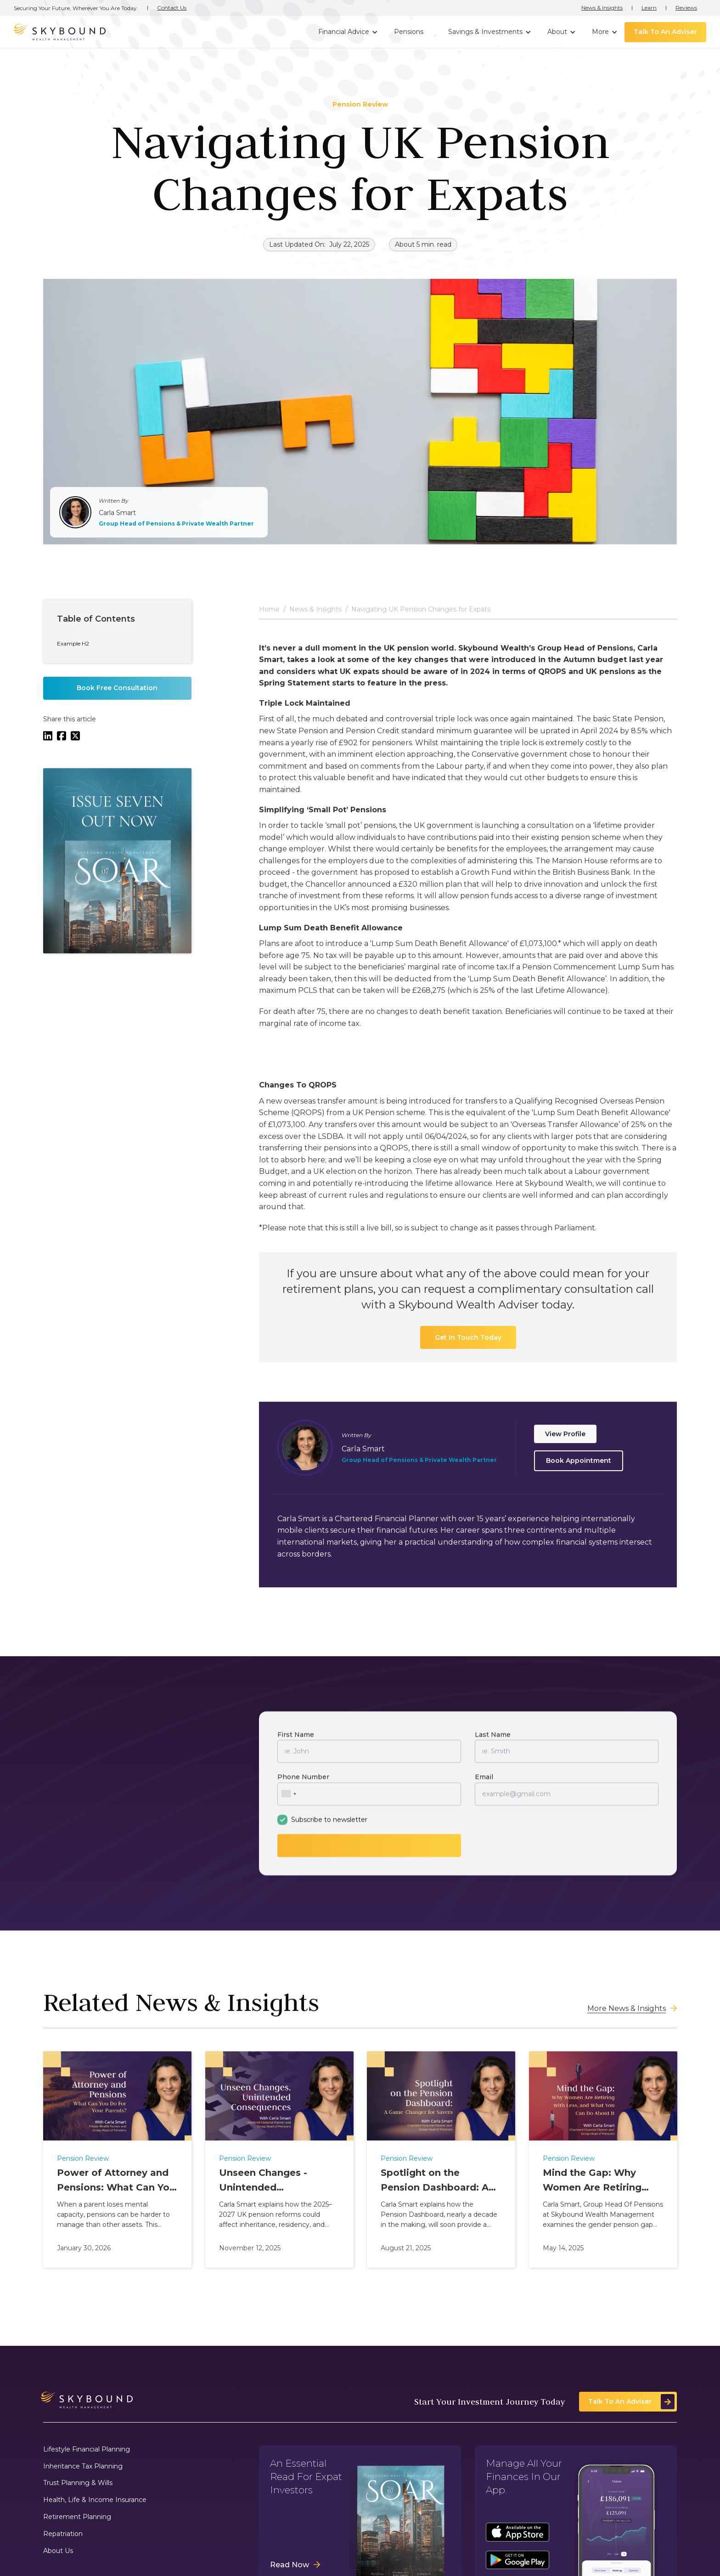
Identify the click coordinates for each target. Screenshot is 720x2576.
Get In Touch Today (468, 1341)
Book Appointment (578, 1465)
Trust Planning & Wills (77, 2483)
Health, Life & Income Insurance (94, 2500)
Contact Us (171, 8)
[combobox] (288, 1798)
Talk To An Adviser (665, 32)
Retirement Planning (77, 2517)
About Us (58, 2551)
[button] (347, 32)
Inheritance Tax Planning (83, 2466)
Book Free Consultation (117, 692)
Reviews (686, 8)
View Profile (565, 1438)
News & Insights (602, 8)
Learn (649, 8)
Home (269, 613)
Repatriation (63, 2534)
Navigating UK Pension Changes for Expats (420, 613)
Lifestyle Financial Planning (86, 2449)
